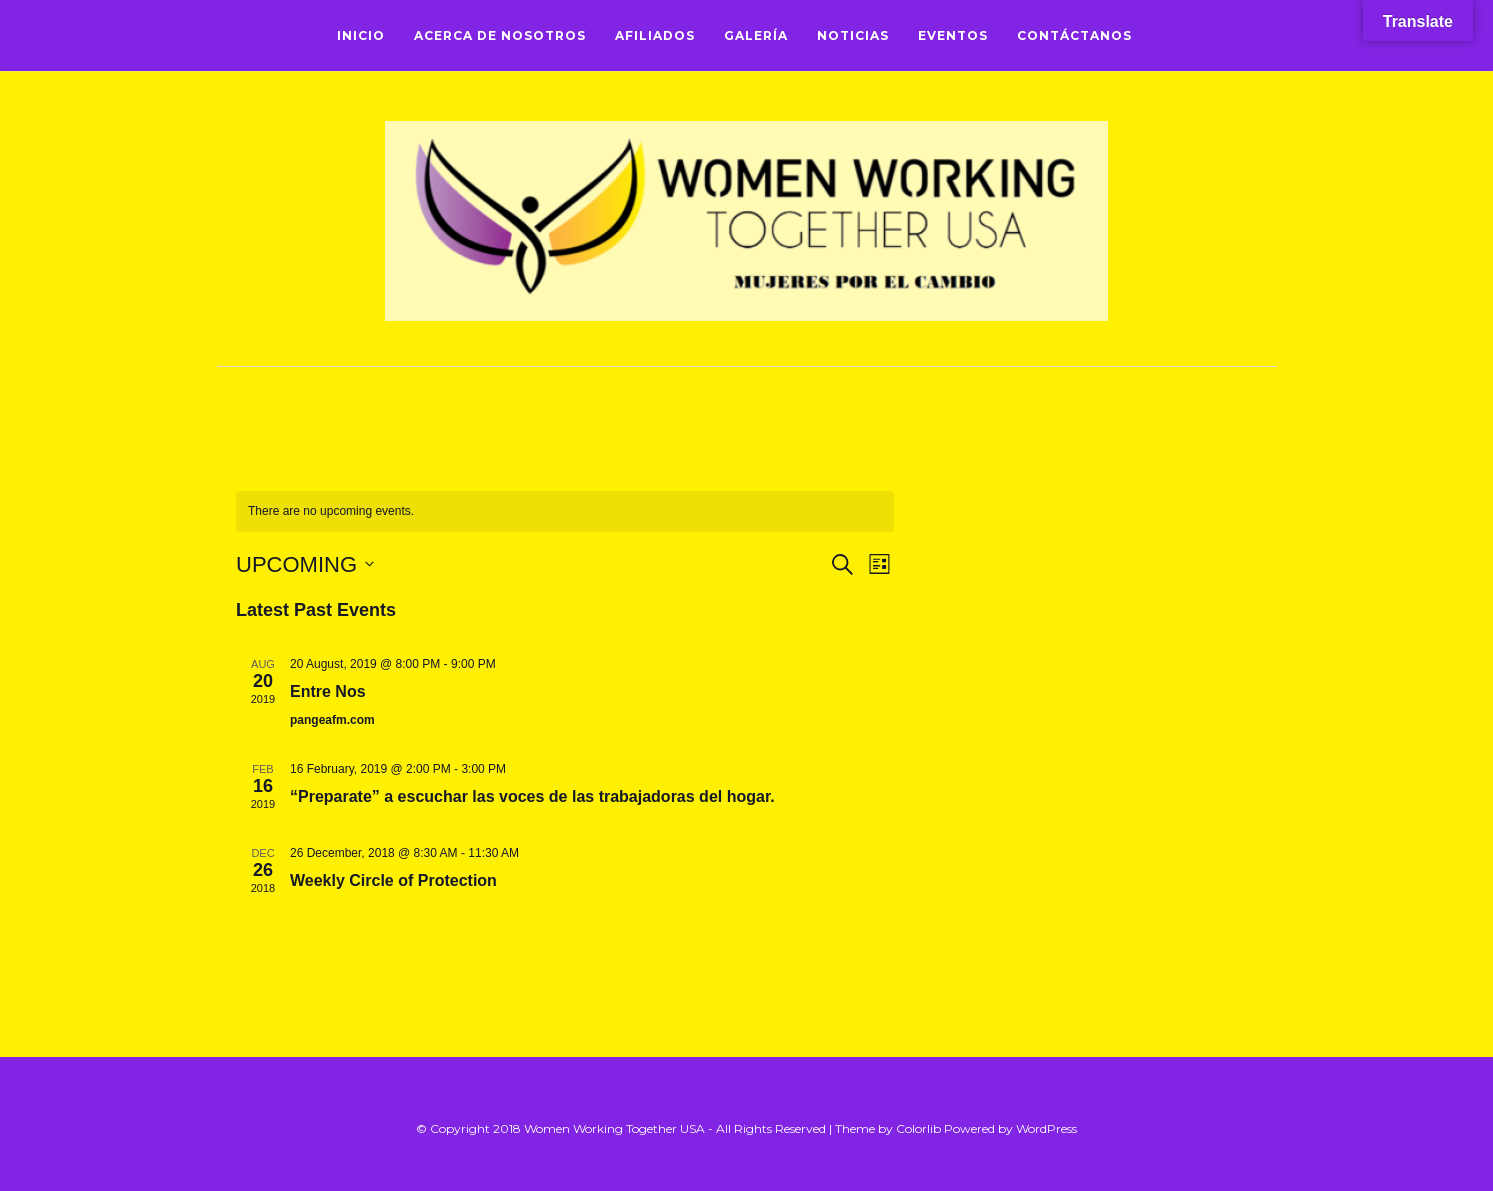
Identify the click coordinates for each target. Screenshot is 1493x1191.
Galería (756, 35)
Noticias (853, 35)
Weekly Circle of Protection (393, 880)
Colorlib (918, 1128)
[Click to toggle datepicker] (305, 564)
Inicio (361, 35)
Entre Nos (328, 691)
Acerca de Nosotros (500, 35)
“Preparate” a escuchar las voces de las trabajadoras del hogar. (532, 796)
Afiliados (655, 35)
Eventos (953, 35)
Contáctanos (1074, 35)
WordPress (1046, 1128)
